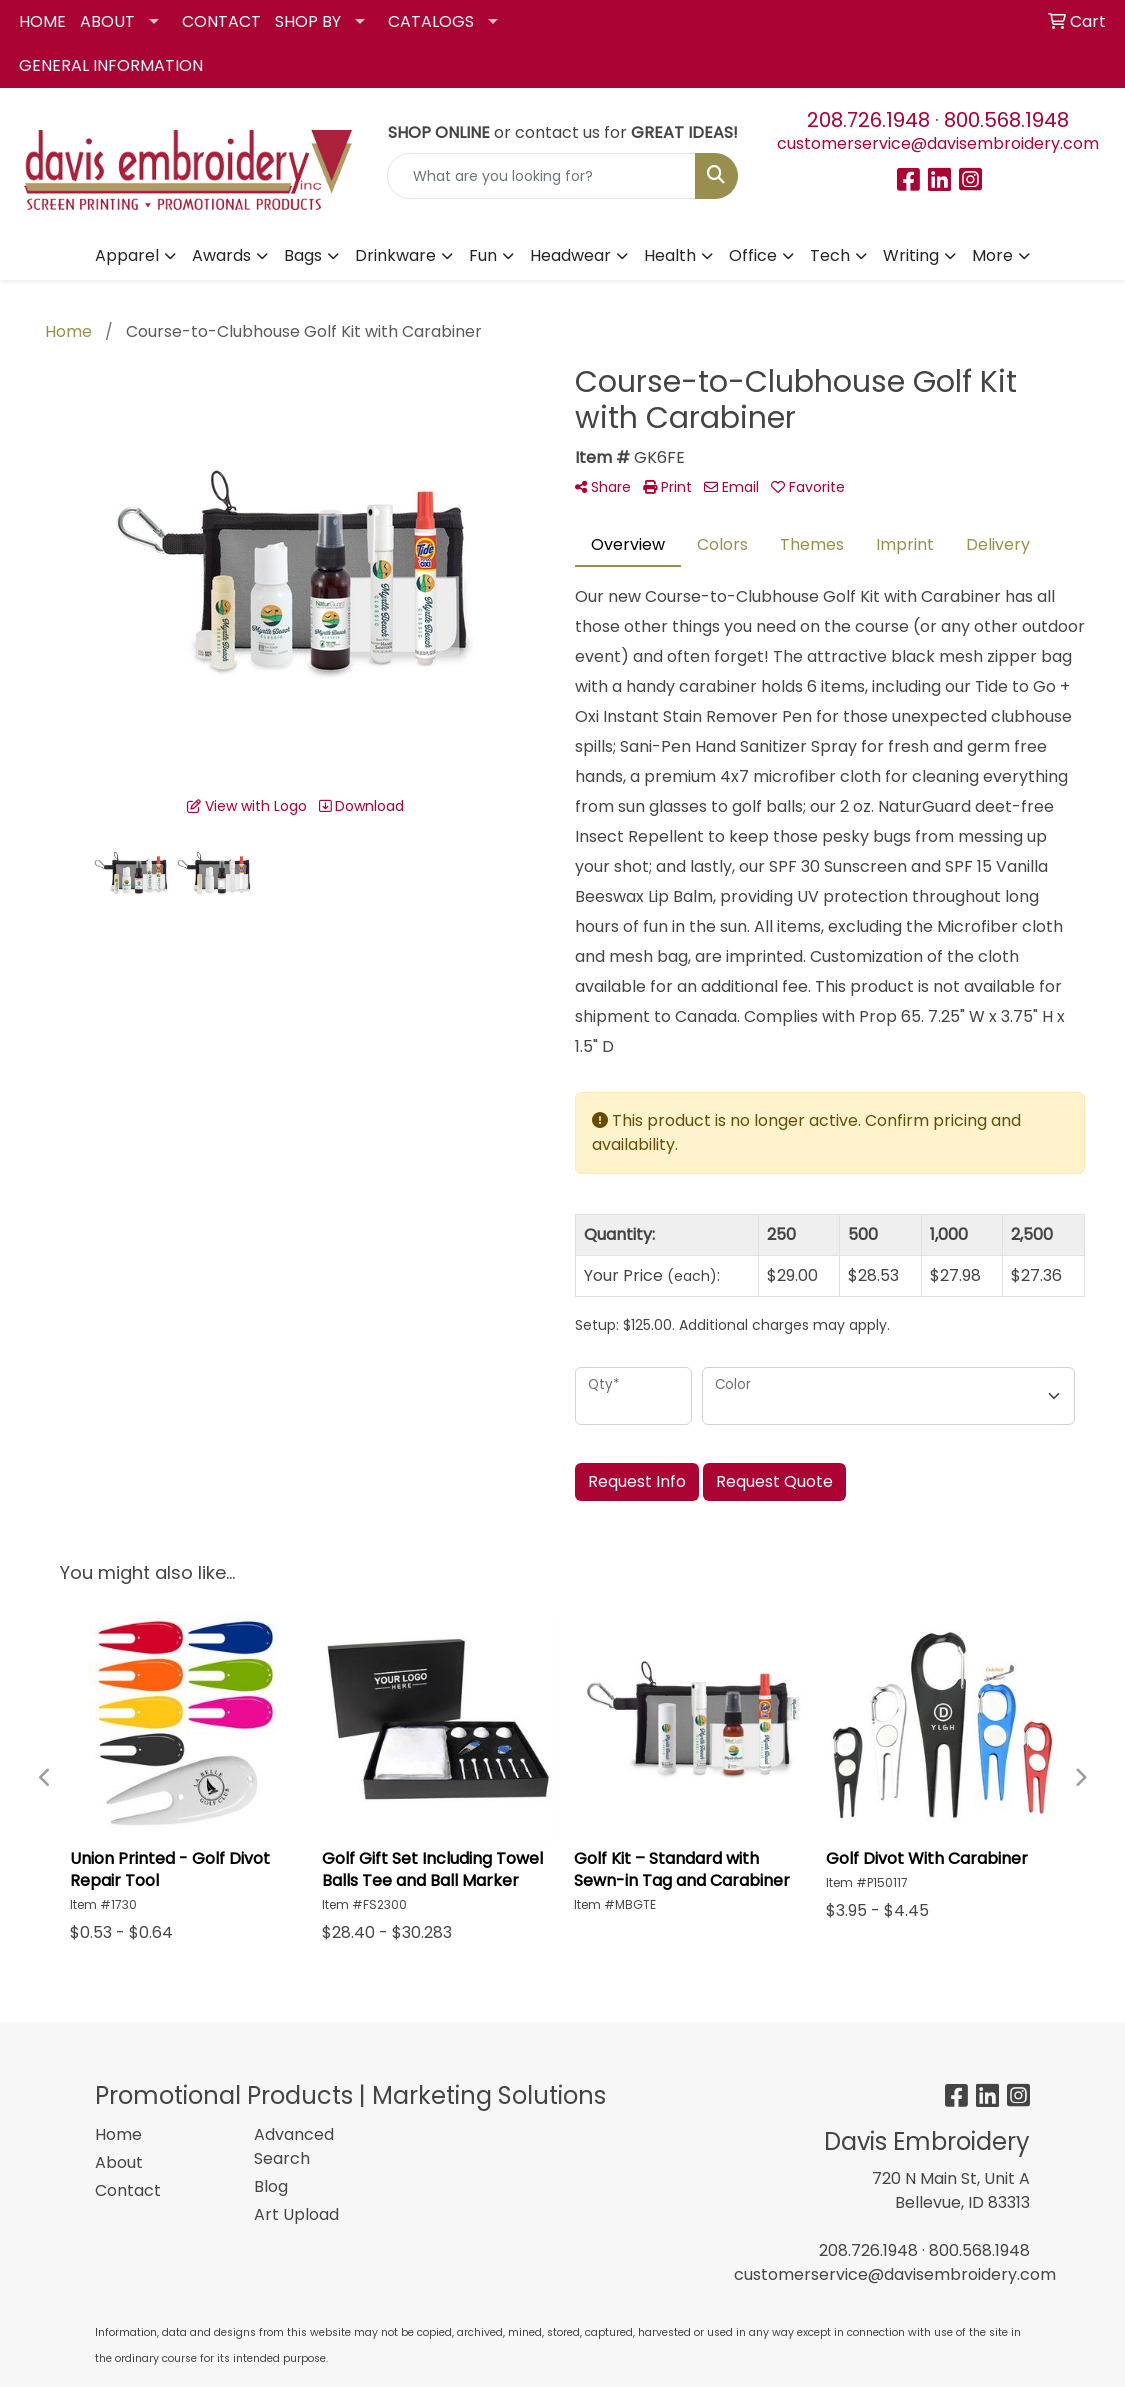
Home (118, 2134)
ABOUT (107, 21)
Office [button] (753, 255)
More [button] (992, 255)
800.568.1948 (1006, 120)
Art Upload (296, 2214)
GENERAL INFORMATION (111, 65)
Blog (271, 2186)
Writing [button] (911, 255)
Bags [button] (303, 255)
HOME (42, 21)
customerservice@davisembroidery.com (938, 143)
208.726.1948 (868, 120)
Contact (128, 2190)
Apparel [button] (127, 255)
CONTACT (221, 21)
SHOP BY (308, 21)
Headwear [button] (570, 255)
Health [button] (670, 255)
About (119, 2162)
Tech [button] (830, 255)
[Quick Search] (541, 176)
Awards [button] (221, 255)
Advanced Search (294, 2146)
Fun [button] (483, 255)
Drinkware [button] (395, 255)
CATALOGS (431, 21)
